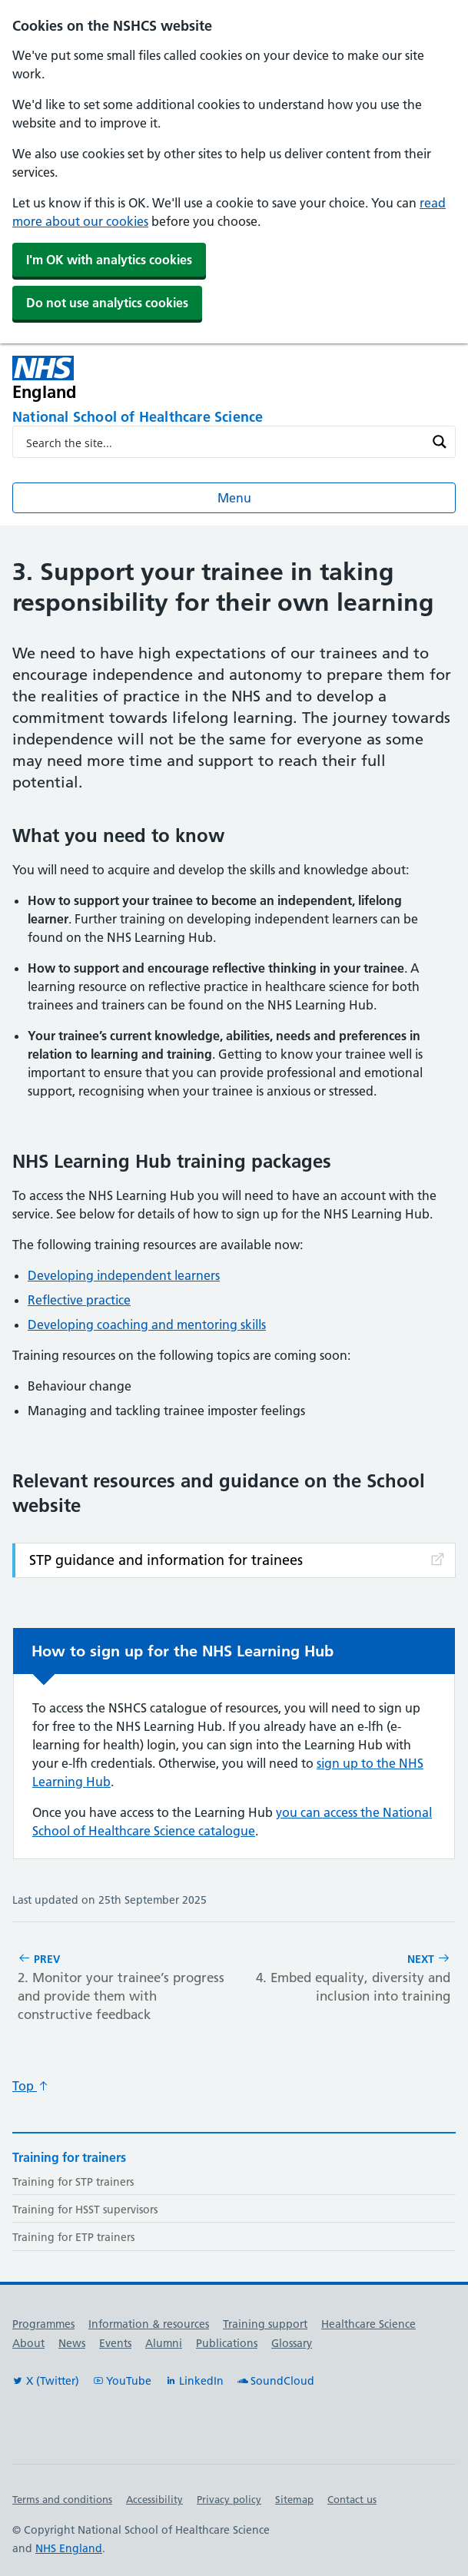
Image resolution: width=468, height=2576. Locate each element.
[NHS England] (145, 378)
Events (115, 2343)
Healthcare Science (368, 2324)
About (28, 2343)
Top (30, 2086)
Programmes (43, 2324)
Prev (123, 1987)
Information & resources (148, 2324)
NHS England (68, 2548)
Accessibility (154, 2499)
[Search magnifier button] (439, 442)
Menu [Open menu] (234, 498)
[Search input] (224, 441)
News (71, 2343)
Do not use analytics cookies (107, 302)
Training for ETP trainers (73, 2237)
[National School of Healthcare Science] (234, 418)
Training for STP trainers (73, 2182)
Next (345, 1978)
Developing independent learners (124, 1275)
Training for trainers (69, 2157)
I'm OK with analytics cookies (109, 259)
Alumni (163, 2343)
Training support (265, 2324)
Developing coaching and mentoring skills (147, 1324)
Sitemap (294, 2499)
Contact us (352, 2499)
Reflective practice (79, 1300)
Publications (226, 2343)
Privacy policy (229, 2499)
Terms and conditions (62, 2499)
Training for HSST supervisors (85, 2209)
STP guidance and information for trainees (237, 1560)
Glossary (291, 2343)
